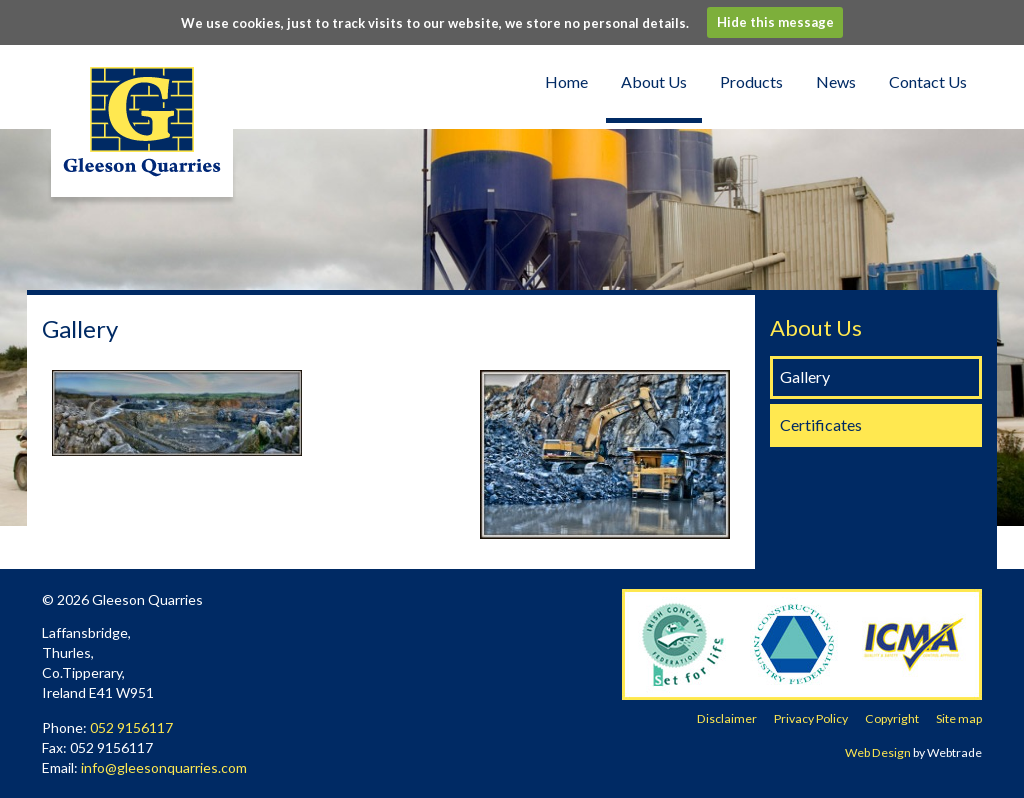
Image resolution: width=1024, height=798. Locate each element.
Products (751, 81)
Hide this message (775, 22)
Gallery (805, 376)
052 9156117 (131, 727)
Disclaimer (727, 718)
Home (566, 81)
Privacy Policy (811, 718)
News (836, 81)
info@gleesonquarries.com (164, 767)
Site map (959, 718)
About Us (654, 81)
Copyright (892, 718)
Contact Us (928, 81)
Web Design (878, 752)
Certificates (821, 424)
